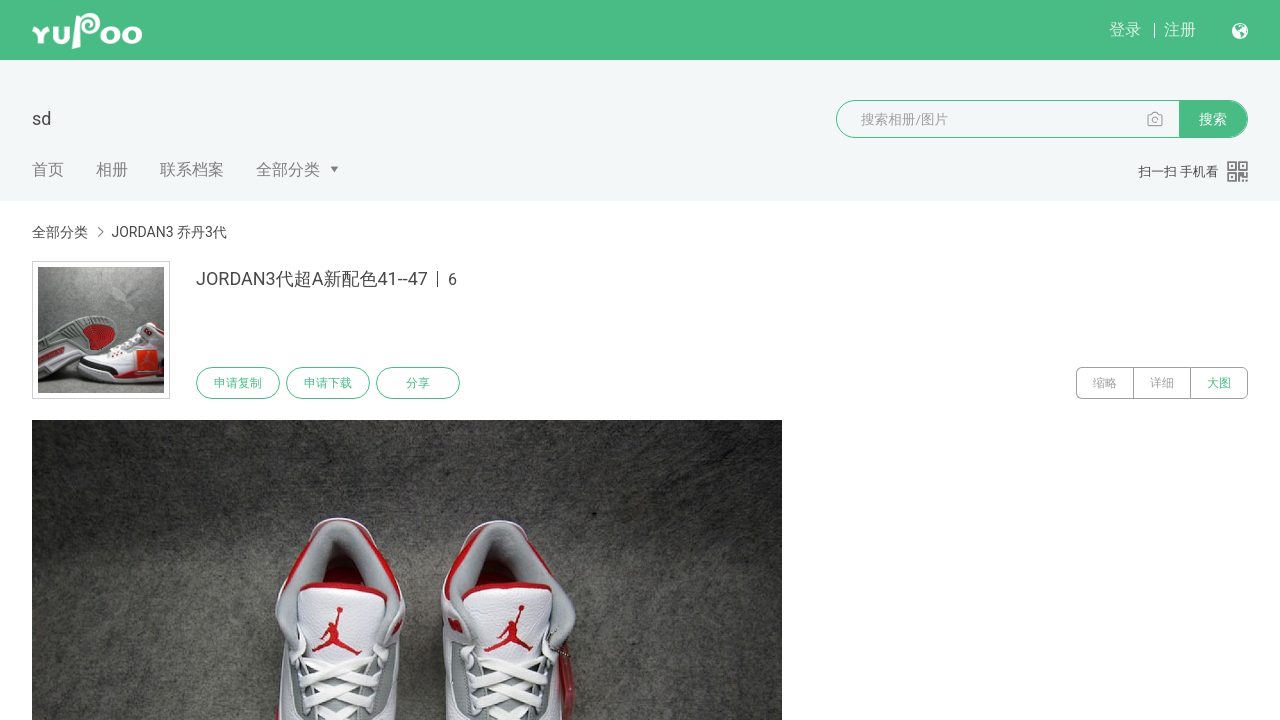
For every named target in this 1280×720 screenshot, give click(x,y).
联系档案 (192, 169)
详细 (1162, 383)
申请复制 (238, 383)
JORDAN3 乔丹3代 (168, 232)
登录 (1125, 29)
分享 (418, 383)
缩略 (1105, 383)
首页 (48, 169)
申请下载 (328, 383)
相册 (112, 169)
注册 (1180, 29)
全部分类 (288, 169)
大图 (1219, 383)
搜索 (1213, 119)
